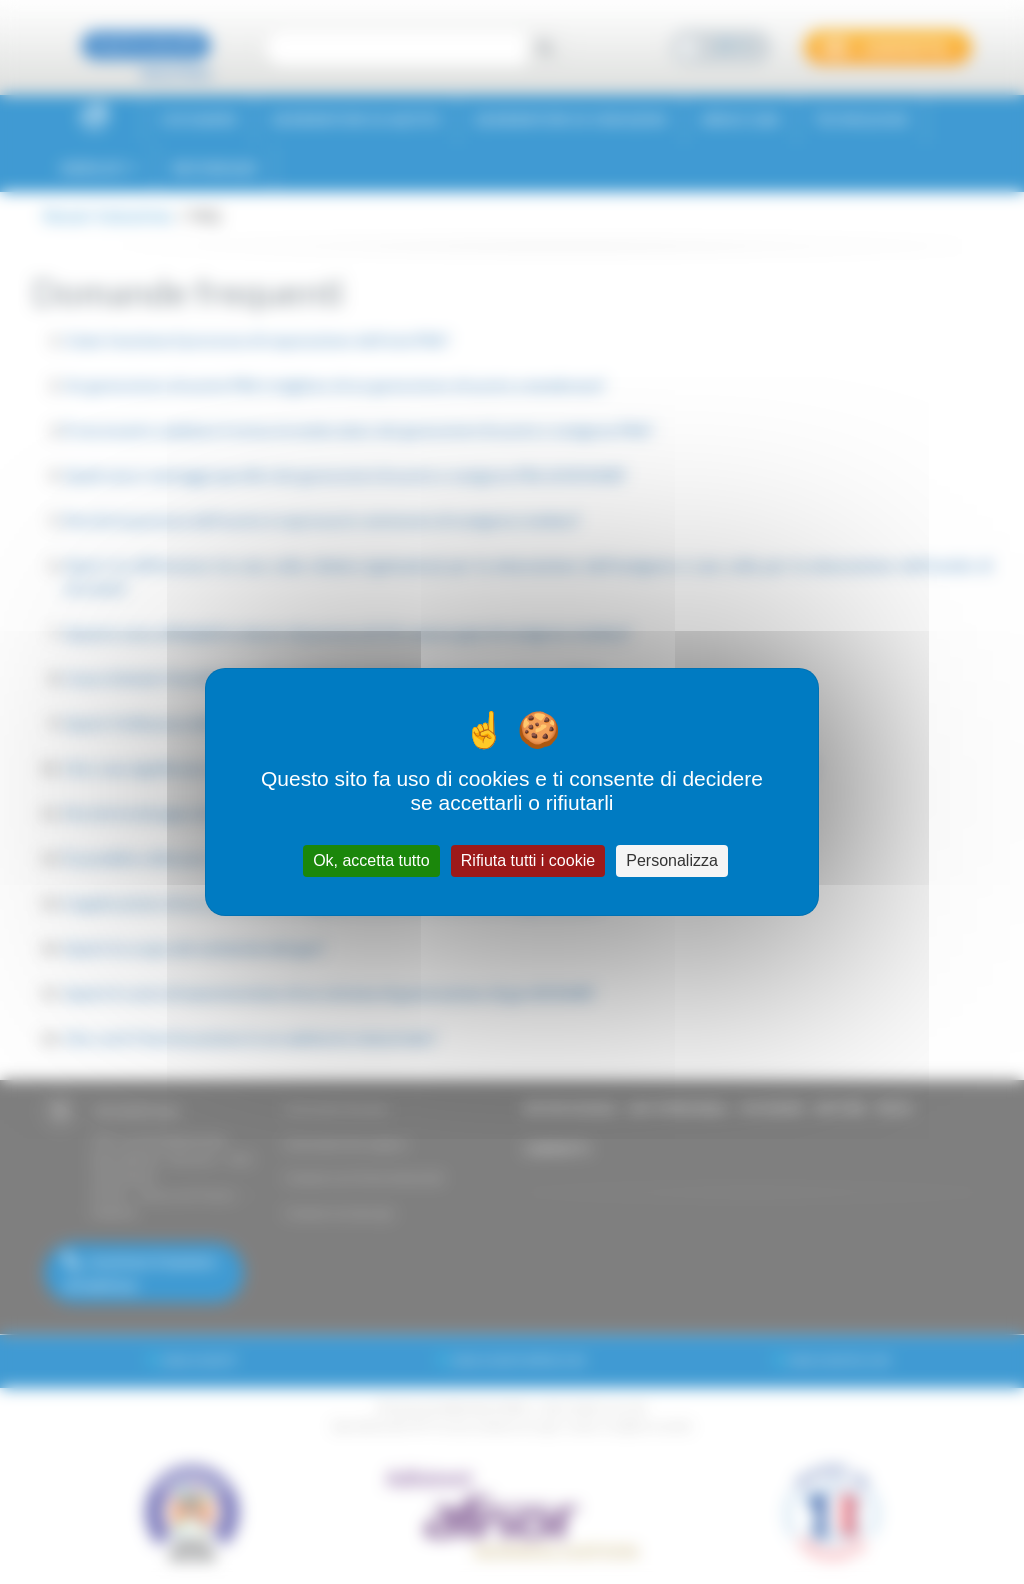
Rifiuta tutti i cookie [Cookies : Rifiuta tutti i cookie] (528, 860)
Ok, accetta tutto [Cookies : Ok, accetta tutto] (371, 860)
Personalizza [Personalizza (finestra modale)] (672, 860)
